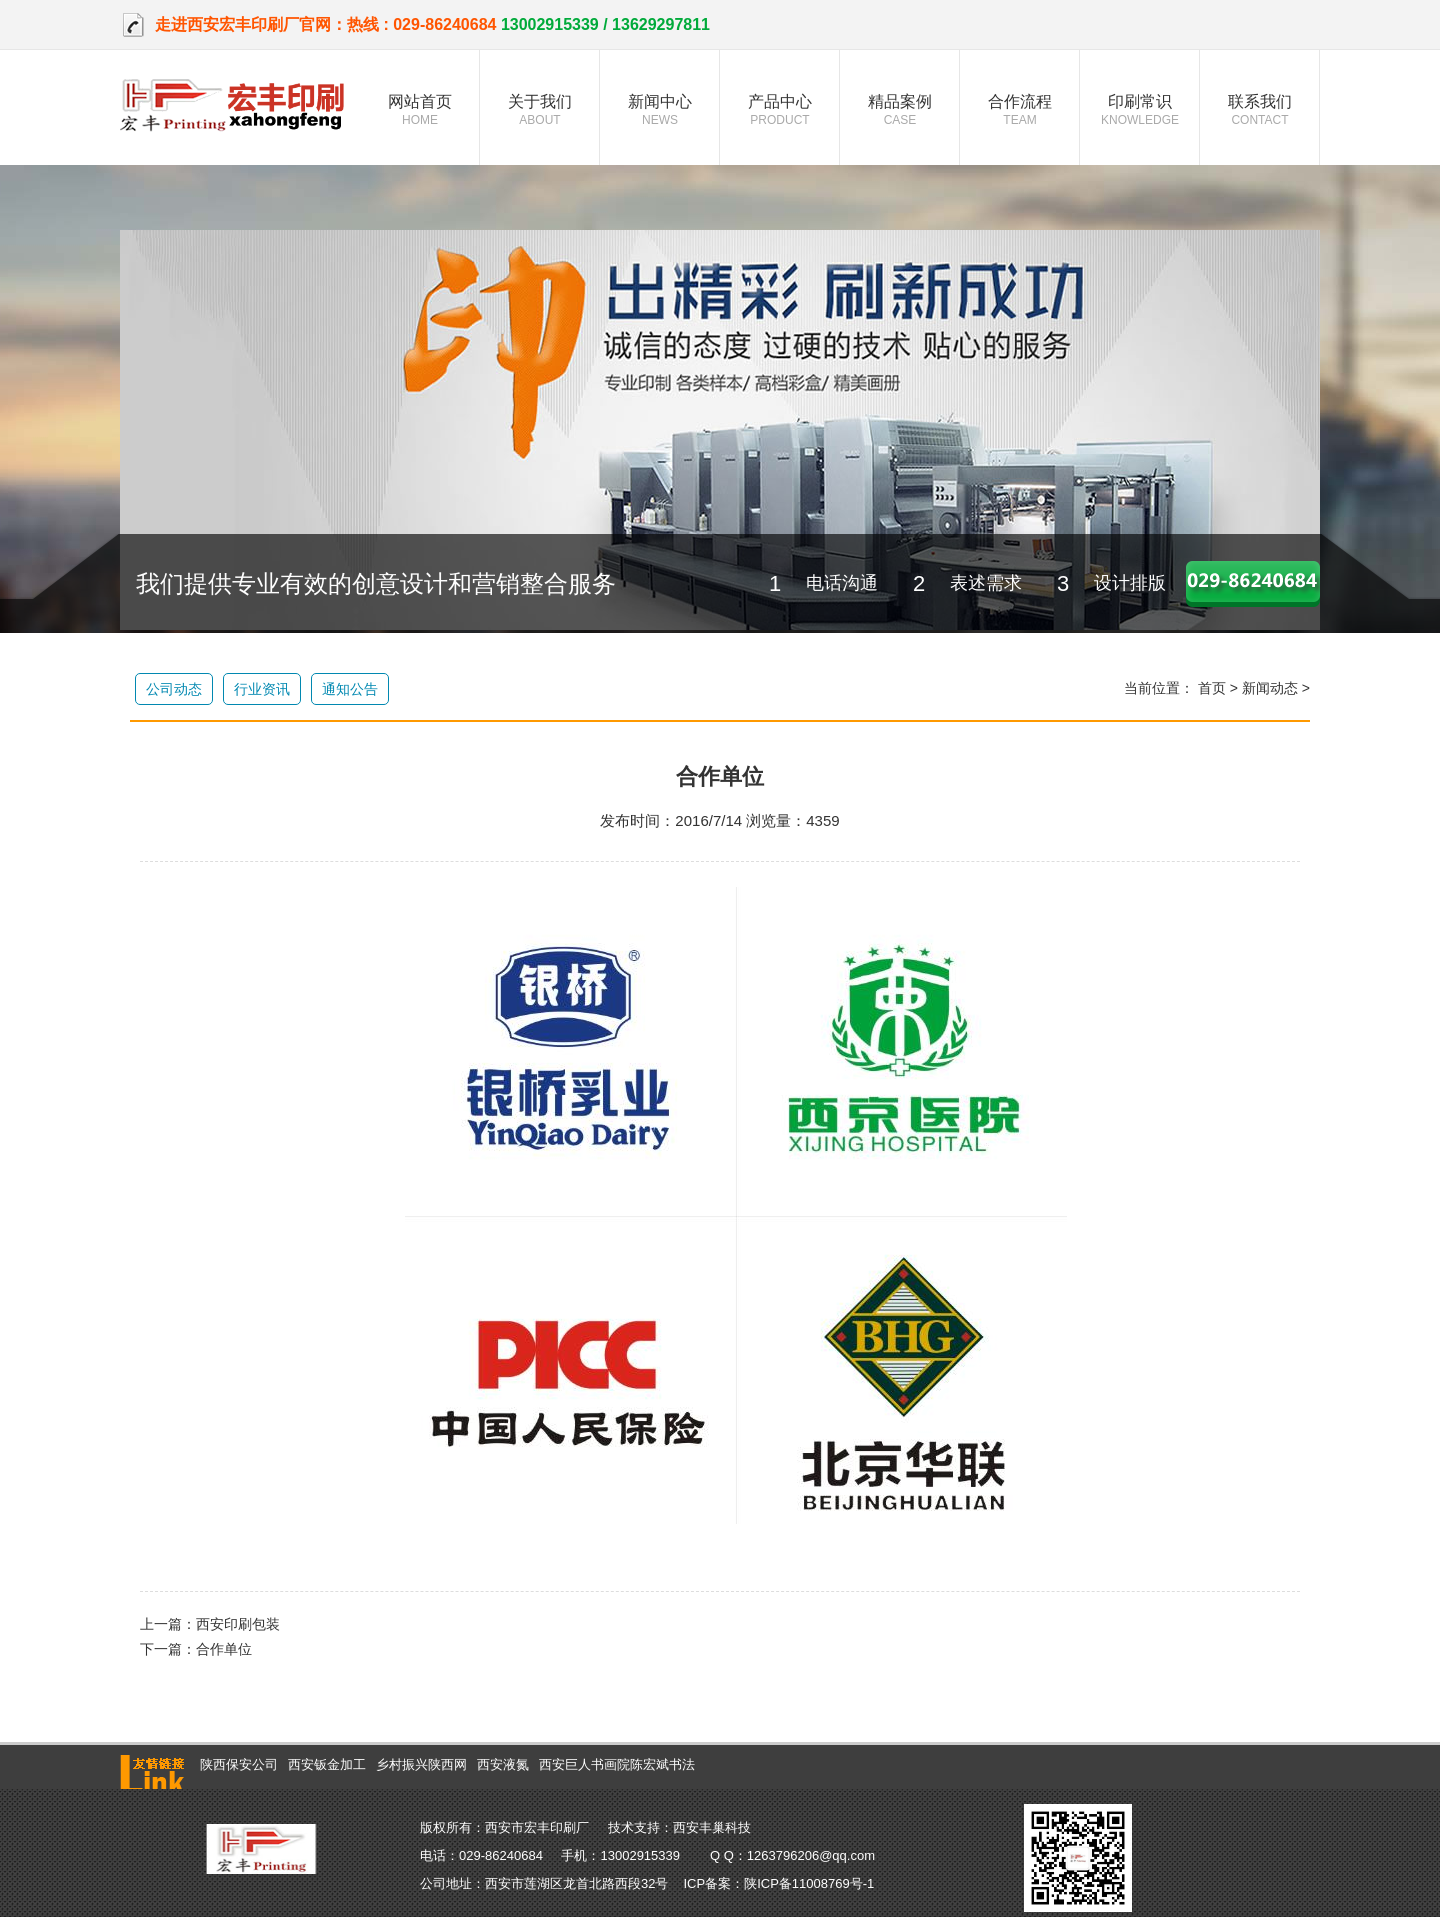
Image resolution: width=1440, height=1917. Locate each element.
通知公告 (350, 689)
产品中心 (780, 110)
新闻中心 (660, 110)
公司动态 (174, 689)
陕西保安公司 (239, 1764)
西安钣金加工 (327, 1764)
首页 (1212, 688)
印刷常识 (1140, 110)
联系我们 (1260, 110)
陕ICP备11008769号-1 (809, 1883)
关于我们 (540, 110)
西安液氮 (503, 1764)
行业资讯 (262, 689)
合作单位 (224, 1649)
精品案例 (900, 110)
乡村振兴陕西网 (421, 1764)
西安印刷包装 (238, 1624)
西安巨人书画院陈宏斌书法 (617, 1764)
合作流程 (1020, 110)
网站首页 (420, 110)
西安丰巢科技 (712, 1827)
